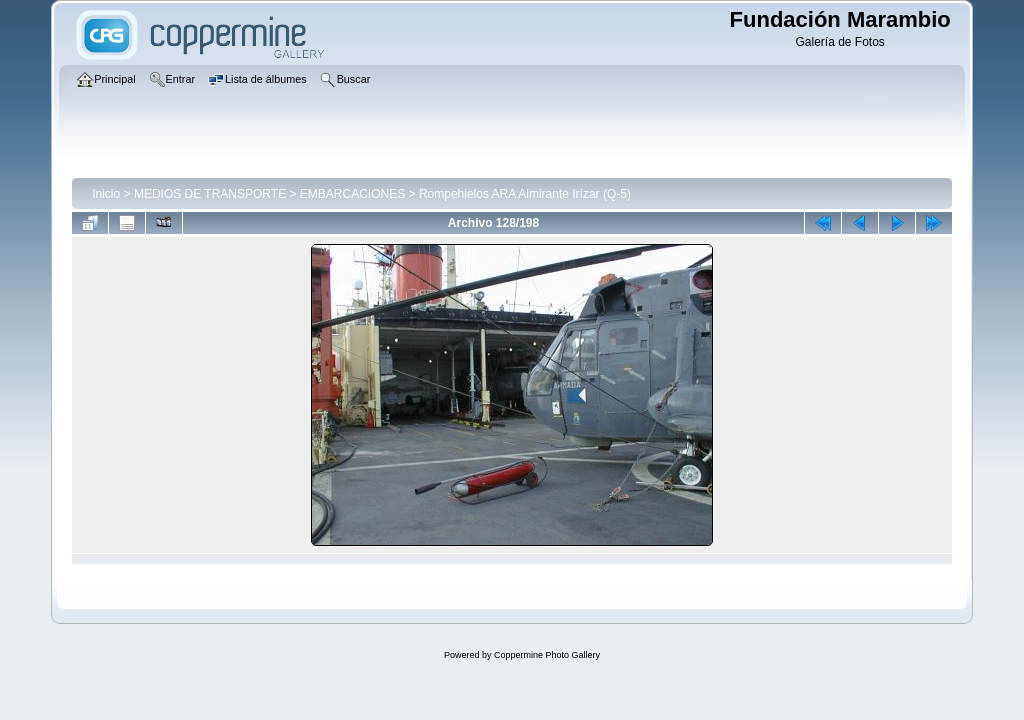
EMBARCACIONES (352, 194)
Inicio (106, 194)
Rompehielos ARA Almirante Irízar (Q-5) (525, 194)
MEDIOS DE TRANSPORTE (210, 194)
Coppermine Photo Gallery (547, 655)
